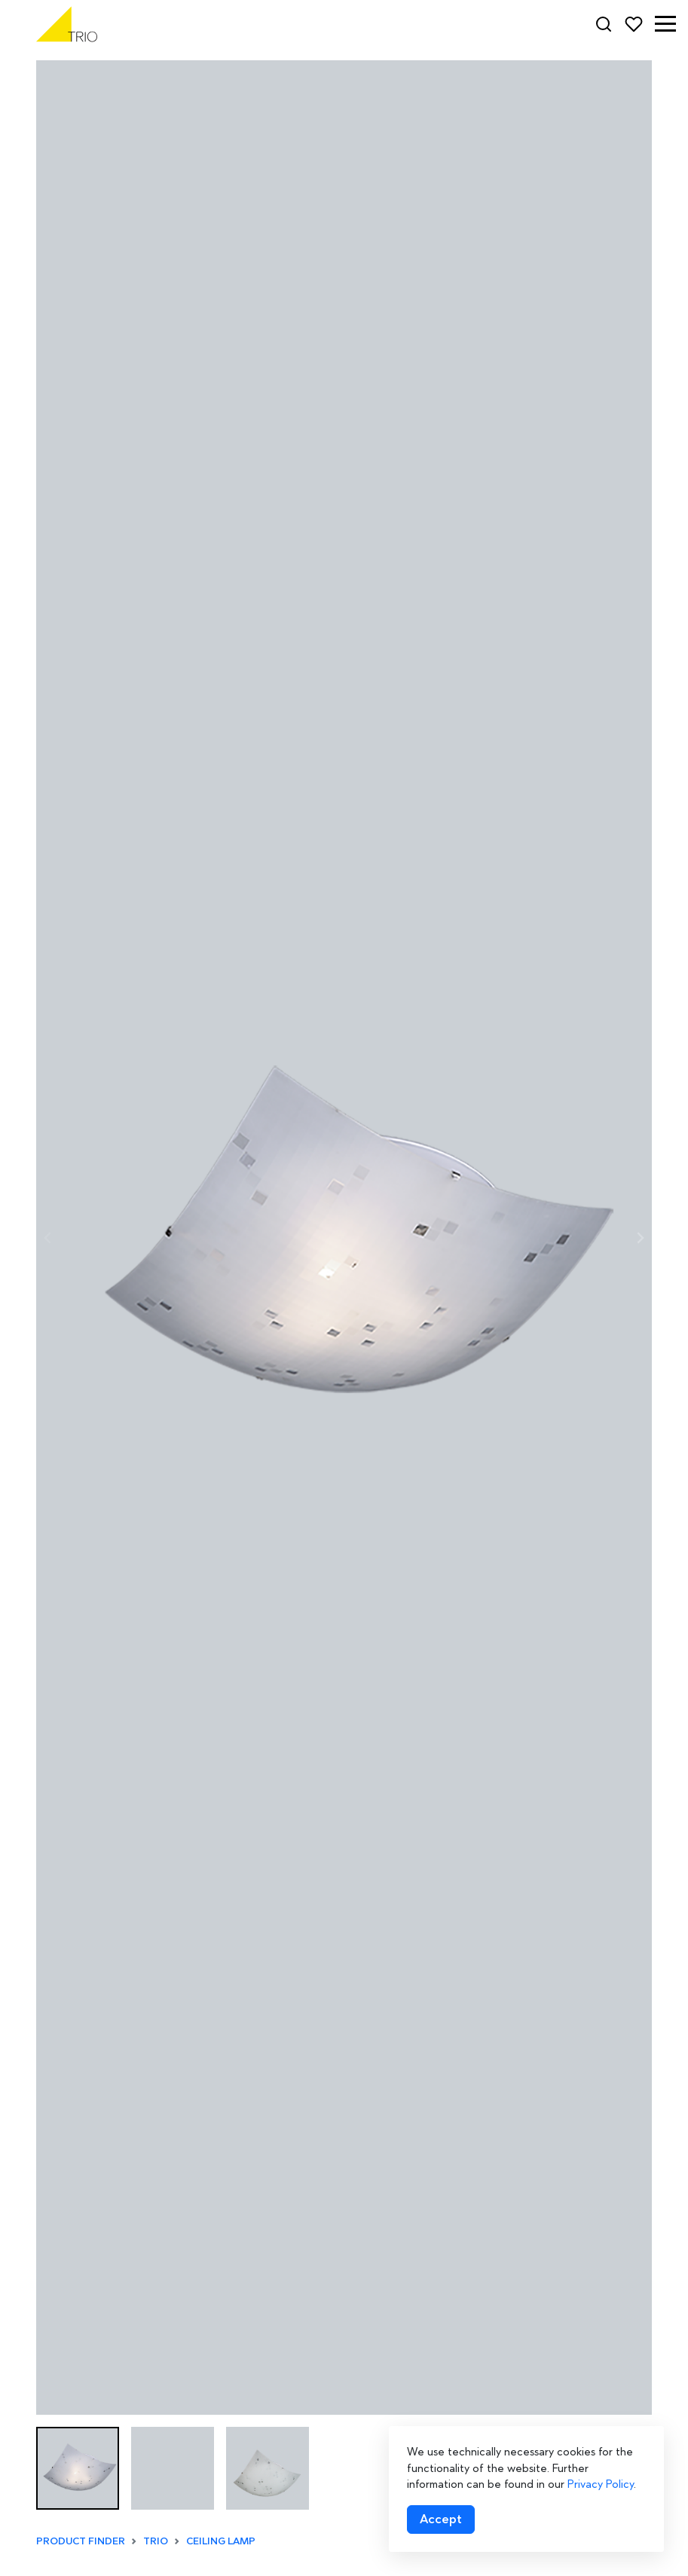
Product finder (80, 2541)
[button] (665, 24)
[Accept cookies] (441, 2519)
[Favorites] (634, 24)
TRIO (155, 2541)
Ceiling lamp (220, 2541)
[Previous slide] (48, 1238)
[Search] (604, 24)
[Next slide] (640, 1238)
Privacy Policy (600, 2484)
